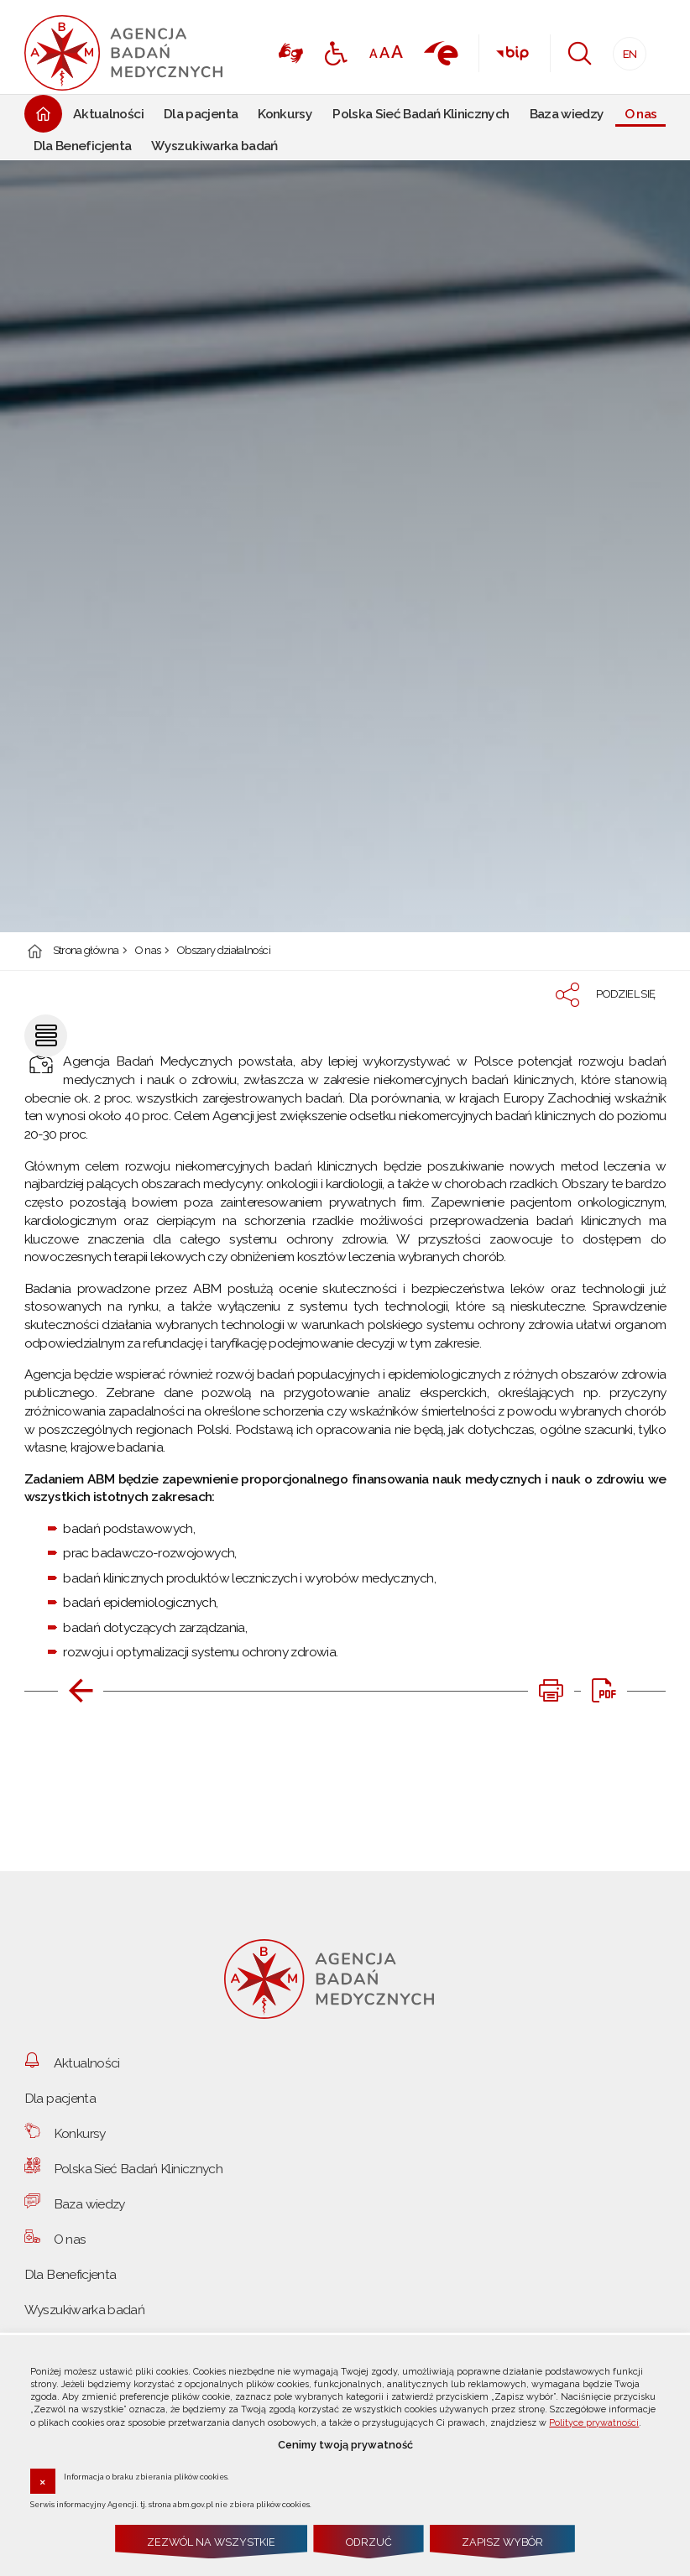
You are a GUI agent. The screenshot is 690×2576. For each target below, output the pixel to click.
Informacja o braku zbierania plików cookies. (146, 2476)
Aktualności (87, 2063)
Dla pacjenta (60, 2098)
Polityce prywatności (594, 2422)
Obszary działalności (223, 951)
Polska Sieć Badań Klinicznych (138, 2169)
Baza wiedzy (89, 2204)
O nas (148, 951)
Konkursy (80, 2133)
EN (625, 49)
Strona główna (86, 951)
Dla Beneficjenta (70, 2274)
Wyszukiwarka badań (84, 2310)
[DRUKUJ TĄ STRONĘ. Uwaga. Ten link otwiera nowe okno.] (550, 1690)
